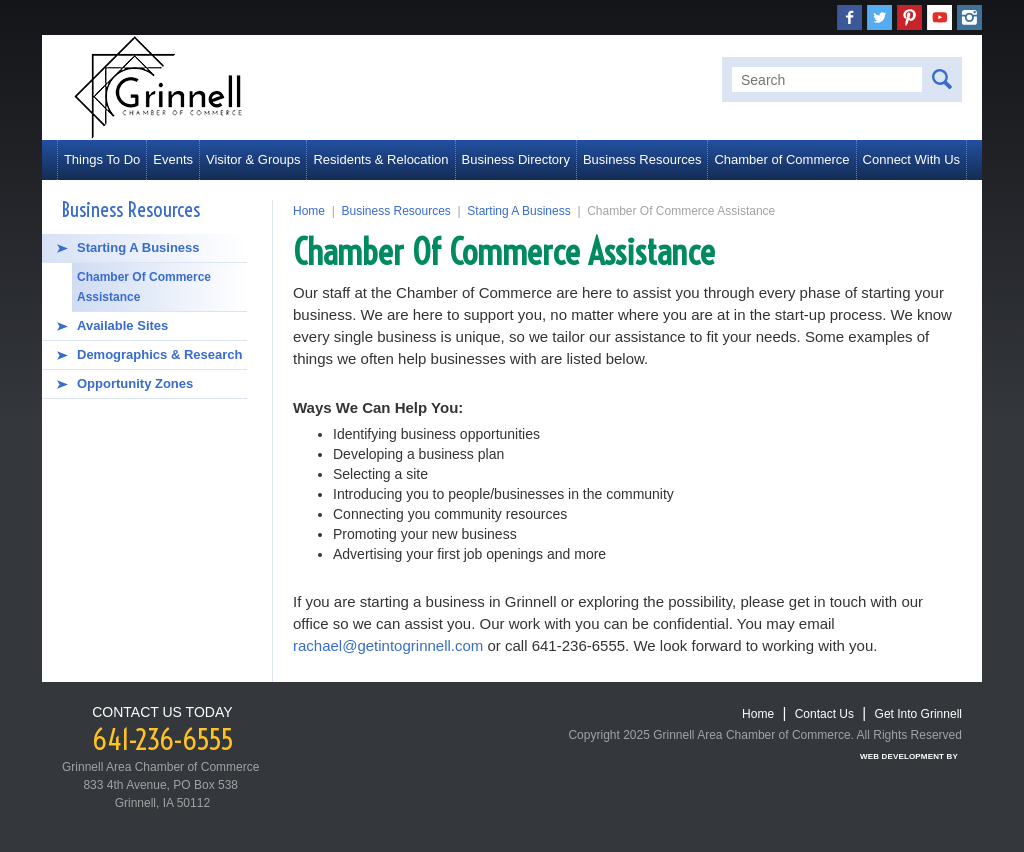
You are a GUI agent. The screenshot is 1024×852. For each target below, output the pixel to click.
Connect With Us (912, 159)
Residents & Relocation (380, 159)
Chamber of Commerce (781, 159)
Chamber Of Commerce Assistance (144, 287)
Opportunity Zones (135, 383)
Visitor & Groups (253, 159)
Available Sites (122, 325)
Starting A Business (138, 247)
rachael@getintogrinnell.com (388, 645)
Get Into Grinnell (918, 714)
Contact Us (824, 714)
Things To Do (102, 159)
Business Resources (642, 159)
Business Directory (516, 159)
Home (309, 211)
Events (173, 159)
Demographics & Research (159, 354)
